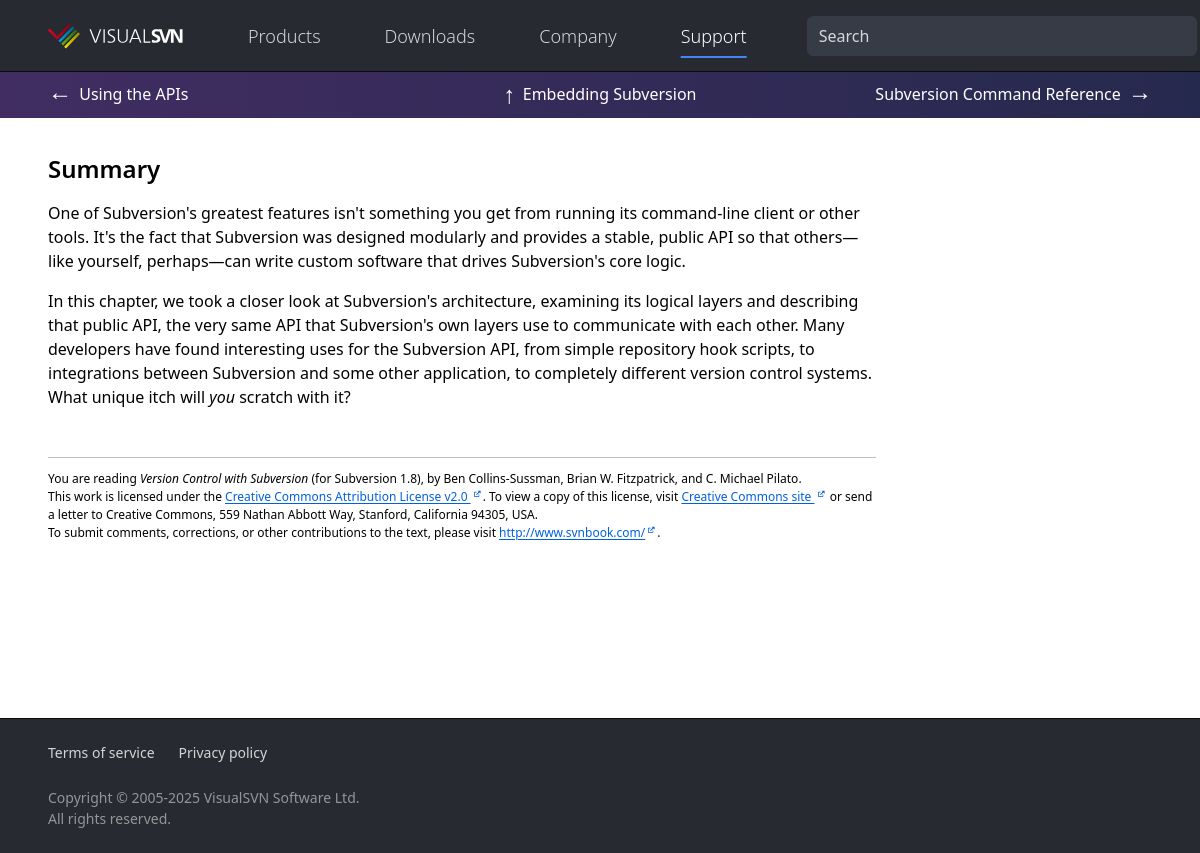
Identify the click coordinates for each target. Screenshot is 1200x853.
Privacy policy (223, 752)
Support (714, 36)
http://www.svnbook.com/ (572, 532)
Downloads (430, 36)
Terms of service (101, 752)
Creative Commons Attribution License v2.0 (348, 496)
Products (284, 36)
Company (578, 36)
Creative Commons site (747, 496)
